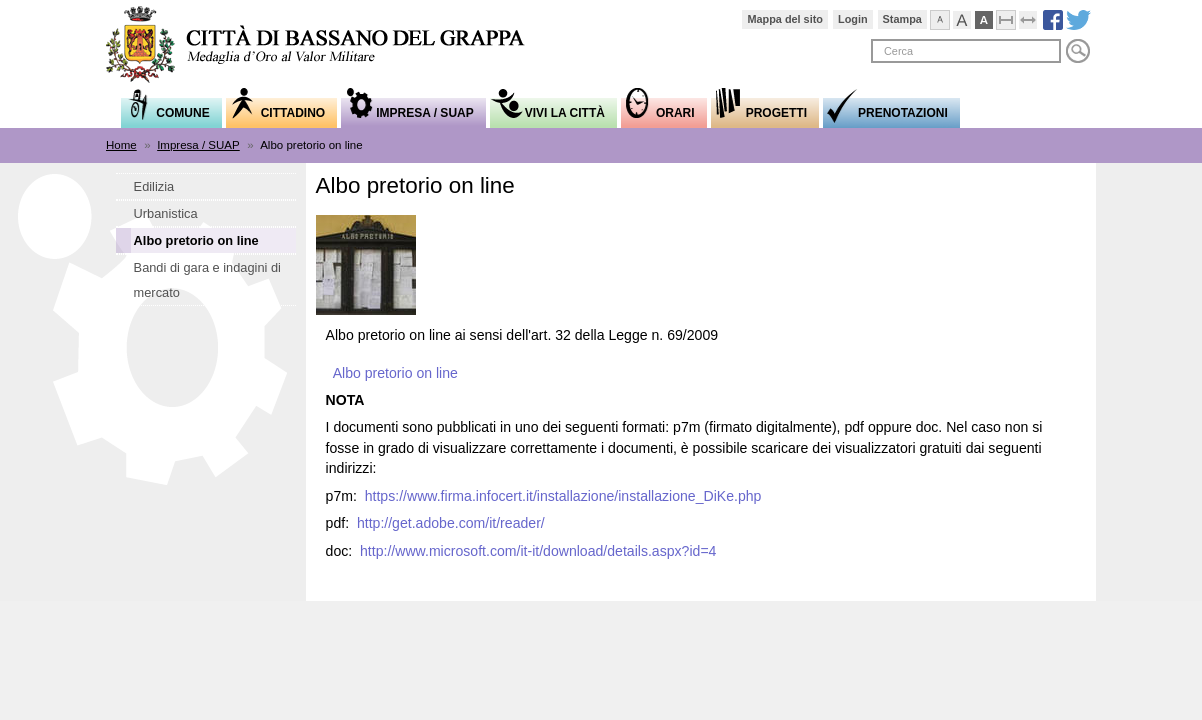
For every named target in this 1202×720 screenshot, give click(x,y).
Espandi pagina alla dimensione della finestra (1037, 17)
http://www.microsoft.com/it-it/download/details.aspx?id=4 (538, 551)
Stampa (902, 19)
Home (121, 145)
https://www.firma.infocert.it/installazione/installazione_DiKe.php (563, 496)
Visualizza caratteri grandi (971, 17)
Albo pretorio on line (395, 373)
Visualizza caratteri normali (949, 17)
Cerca (1078, 51)
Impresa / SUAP (198, 145)
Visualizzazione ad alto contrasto (993, 17)
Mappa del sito (785, 19)
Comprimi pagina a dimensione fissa (1015, 17)
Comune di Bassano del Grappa (326, 46)
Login (853, 19)
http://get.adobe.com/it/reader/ (451, 523)
